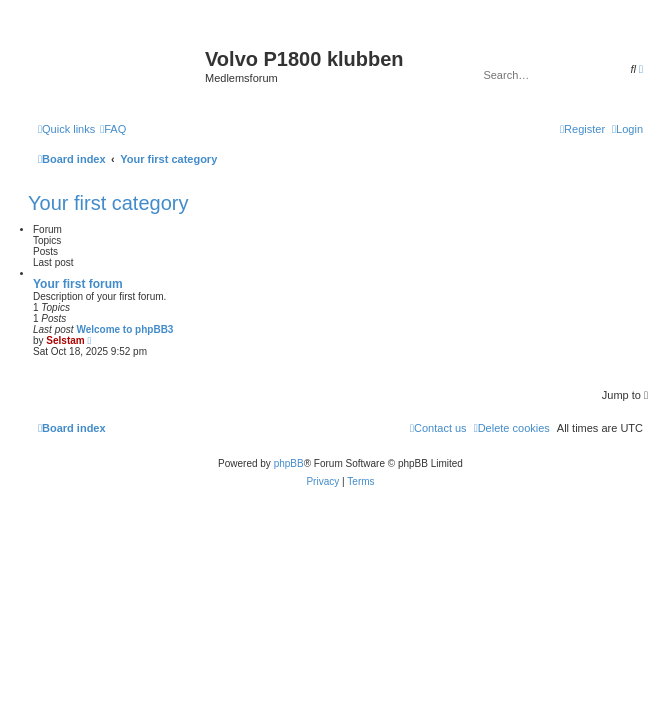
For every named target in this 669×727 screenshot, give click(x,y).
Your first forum (78, 284)
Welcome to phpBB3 (124, 329)
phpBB (289, 463)
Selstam (65, 340)
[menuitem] (113, 129)
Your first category (108, 203)
